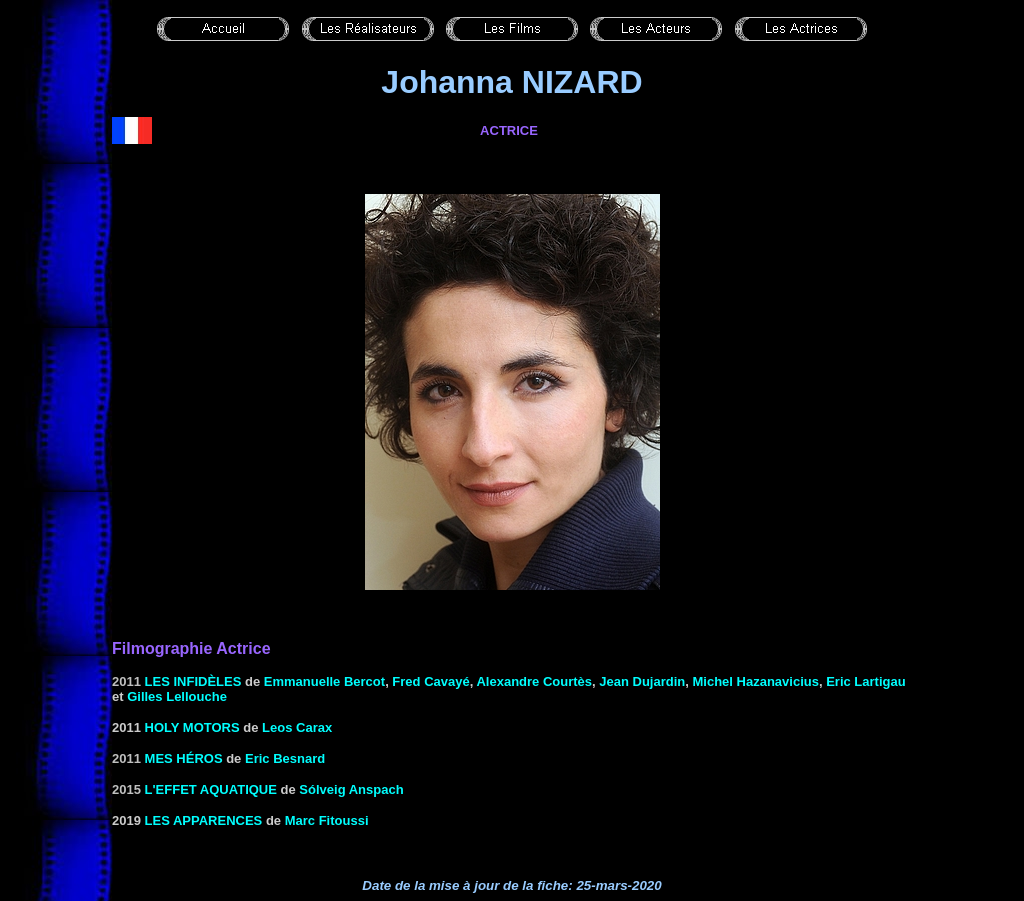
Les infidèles (193, 681)
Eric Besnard (285, 758)
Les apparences (204, 820)
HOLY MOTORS (192, 727)
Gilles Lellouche (177, 696)
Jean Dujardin (642, 681)
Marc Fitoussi (327, 820)
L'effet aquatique (211, 789)
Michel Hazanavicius (755, 681)
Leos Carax (297, 727)
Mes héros (184, 758)
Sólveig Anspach (351, 789)
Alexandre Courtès (534, 681)
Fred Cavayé (430, 681)
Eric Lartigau (865, 681)
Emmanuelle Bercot (324, 681)
